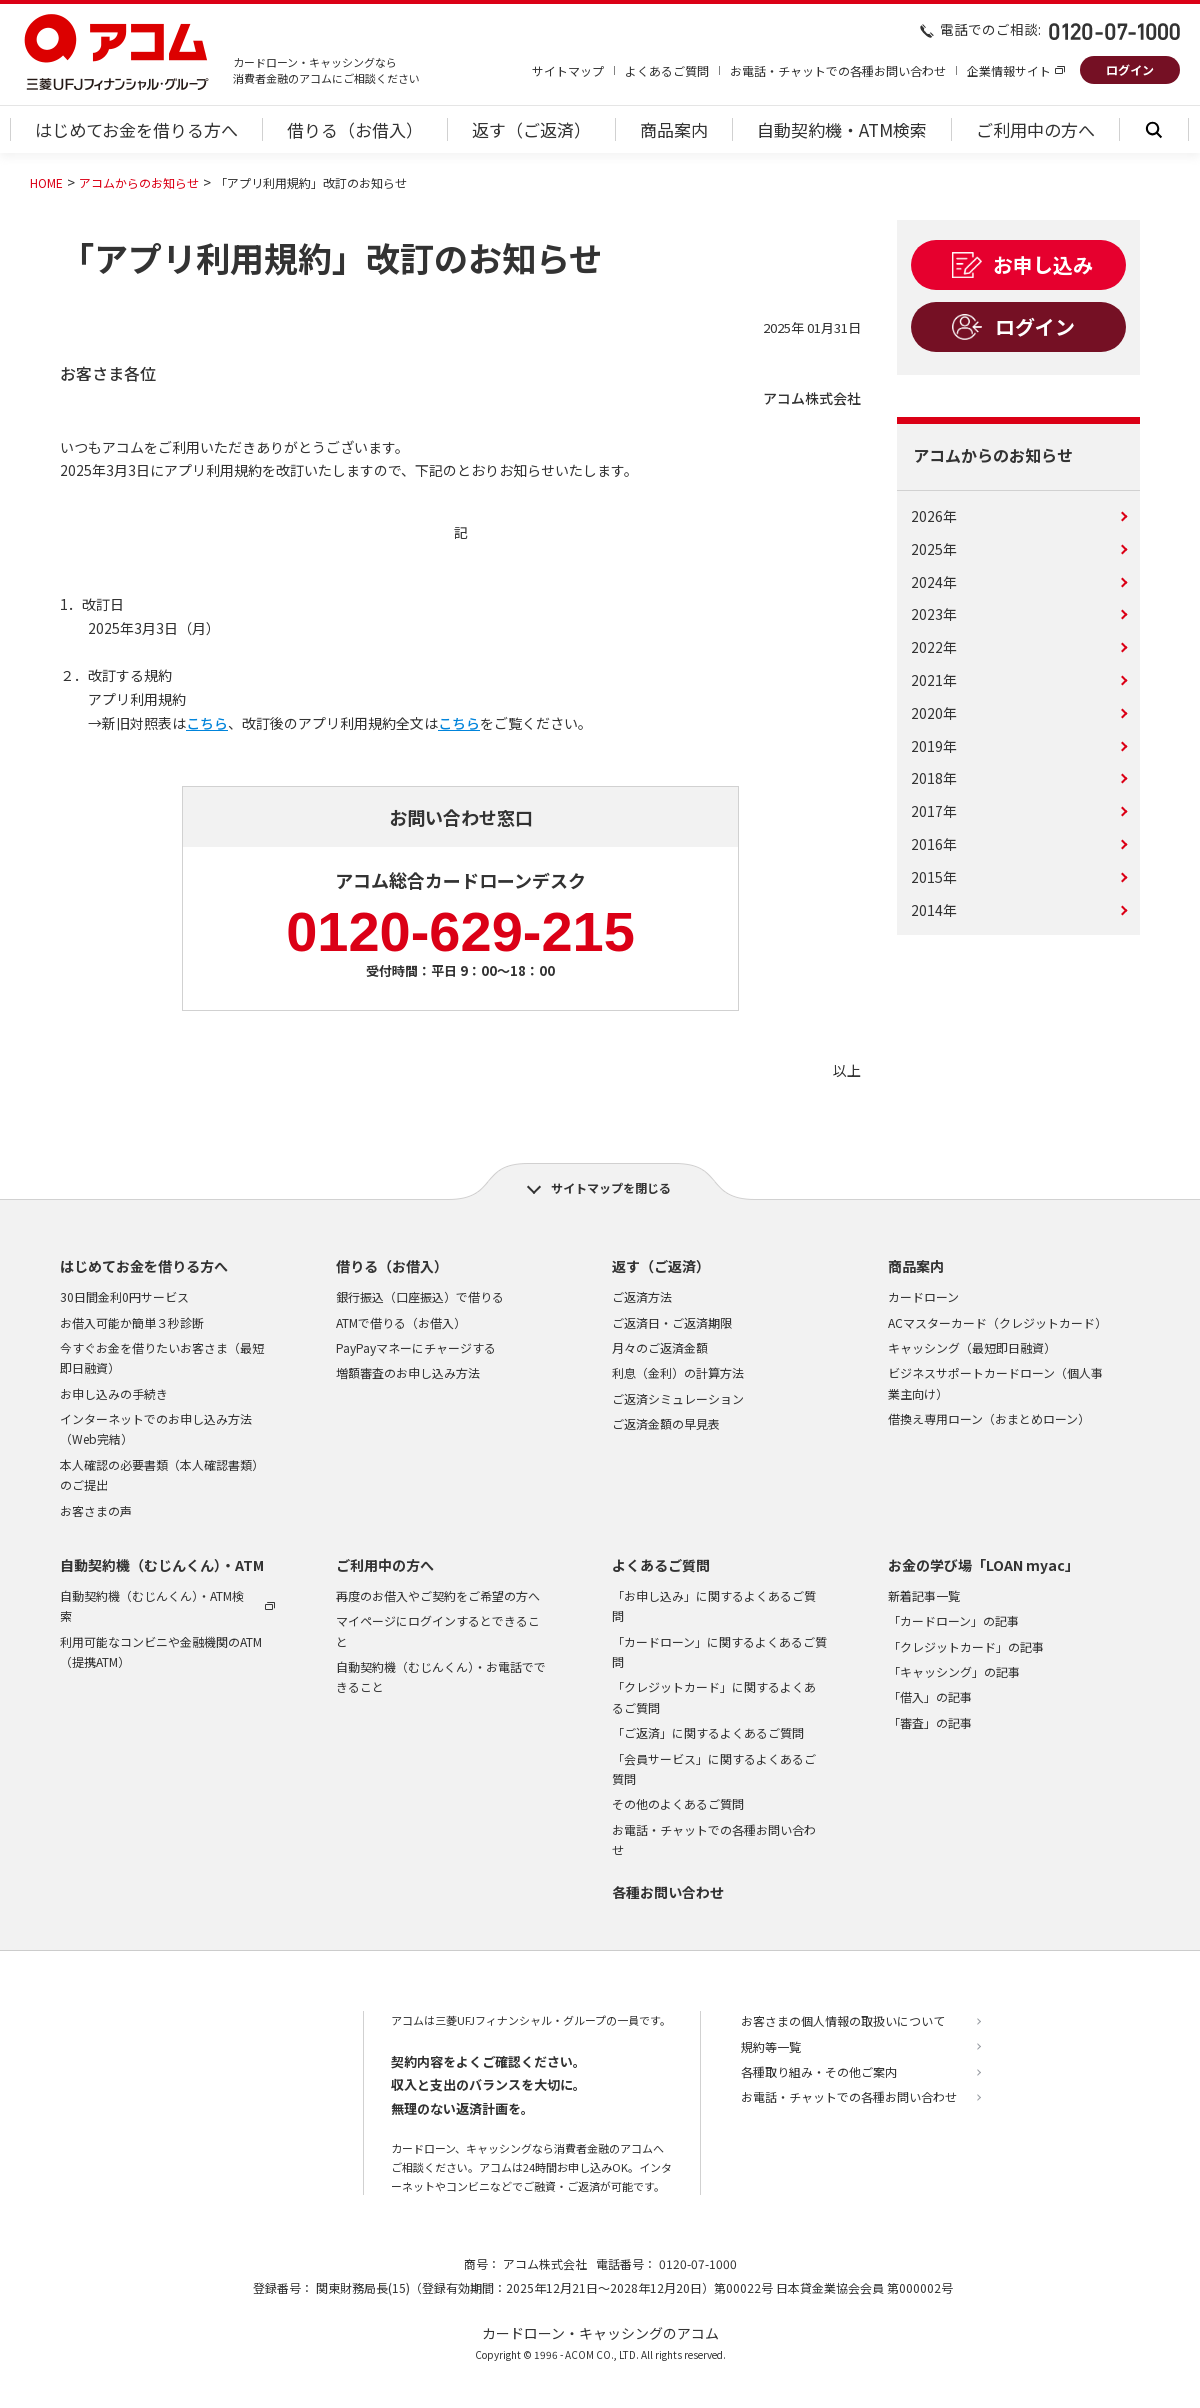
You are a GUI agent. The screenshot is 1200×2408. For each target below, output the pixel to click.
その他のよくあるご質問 (678, 1803)
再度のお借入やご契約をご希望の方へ (438, 1595)
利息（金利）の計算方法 (678, 1372)
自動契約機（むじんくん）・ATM (162, 1565)
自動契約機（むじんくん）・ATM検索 (152, 1605)
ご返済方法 (642, 1296)
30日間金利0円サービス (124, 1296)
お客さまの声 (96, 1510)
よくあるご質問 (667, 70)
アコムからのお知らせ (139, 182)
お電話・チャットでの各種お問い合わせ (838, 70)
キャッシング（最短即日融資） (972, 1347)
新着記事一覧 (924, 1595)
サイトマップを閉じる (611, 1187)
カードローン (923, 1296)
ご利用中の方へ (385, 1565)
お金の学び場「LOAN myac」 (983, 1565)
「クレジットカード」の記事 (966, 1646)
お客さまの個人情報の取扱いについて (843, 2020)
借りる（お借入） (392, 1266)
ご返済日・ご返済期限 (672, 1322)
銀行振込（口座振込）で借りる (420, 1296)
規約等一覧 (771, 2046)
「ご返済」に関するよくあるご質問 (708, 1732)
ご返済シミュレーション (678, 1398)
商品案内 (916, 1266)
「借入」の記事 (930, 1696)
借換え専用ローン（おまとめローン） (989, 1418)
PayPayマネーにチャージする (416, 1347)
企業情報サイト (1009, 70)
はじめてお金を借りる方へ (144, 1266)
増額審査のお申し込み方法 (408, 1372)
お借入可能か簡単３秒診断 (132, 1322)
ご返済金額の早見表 (666, 1423)
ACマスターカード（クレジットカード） (997, 1322)
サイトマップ (568, 70)
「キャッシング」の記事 (954, 1671)
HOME (46, 182)
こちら (207, 723)
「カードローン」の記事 (953, 1620)
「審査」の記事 (930, 1722)
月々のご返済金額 (660, 1347)
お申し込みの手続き (114, 1393)
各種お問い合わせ (668, 1892)
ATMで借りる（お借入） (401, 1322)
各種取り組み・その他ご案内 (819, 2071)
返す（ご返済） (661, 1266)
